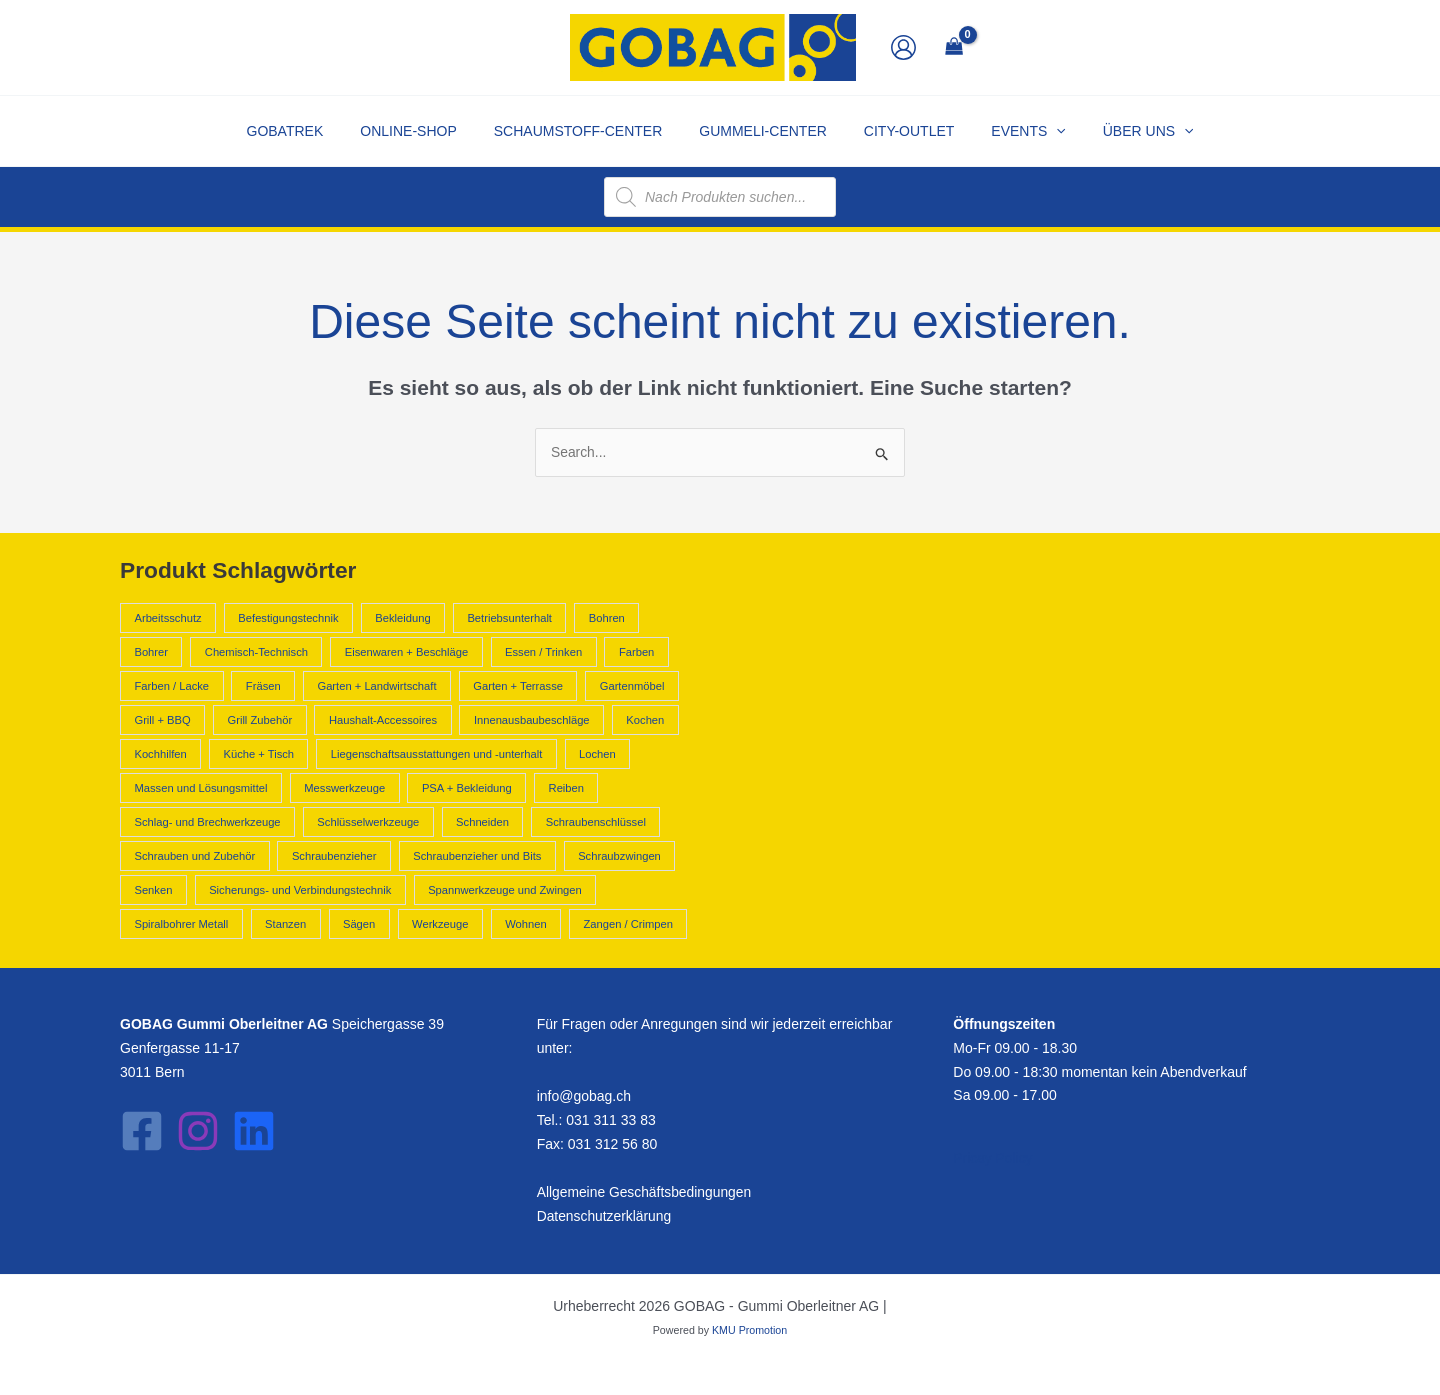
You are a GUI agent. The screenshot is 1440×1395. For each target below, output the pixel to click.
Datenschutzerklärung (605, 1216)
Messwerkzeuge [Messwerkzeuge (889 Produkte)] (344, 788)
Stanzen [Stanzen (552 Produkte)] (285, 924)
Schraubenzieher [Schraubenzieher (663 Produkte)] (334, 856)
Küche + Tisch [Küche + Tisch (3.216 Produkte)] (258, 754)
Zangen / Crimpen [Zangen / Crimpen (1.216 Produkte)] (628, 924)
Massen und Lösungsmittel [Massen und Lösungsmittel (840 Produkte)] (200, 788)
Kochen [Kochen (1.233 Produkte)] (645, 720)
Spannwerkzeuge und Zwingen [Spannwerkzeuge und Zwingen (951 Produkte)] (505, 890)
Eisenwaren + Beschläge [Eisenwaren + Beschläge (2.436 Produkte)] (406, 652)
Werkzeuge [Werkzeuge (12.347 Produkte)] (440, 924)
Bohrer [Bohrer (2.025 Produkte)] (151, 652)
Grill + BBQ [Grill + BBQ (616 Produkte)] (162, 720)
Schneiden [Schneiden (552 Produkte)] (482, 822)
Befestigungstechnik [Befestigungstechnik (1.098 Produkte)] (288, 618)
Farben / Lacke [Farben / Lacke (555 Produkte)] (171, 686)
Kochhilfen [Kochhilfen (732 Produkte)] (160, 754)
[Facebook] (142, 1131)
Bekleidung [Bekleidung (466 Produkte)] (402, 618)
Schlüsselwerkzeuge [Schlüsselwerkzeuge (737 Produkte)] (368, 822)
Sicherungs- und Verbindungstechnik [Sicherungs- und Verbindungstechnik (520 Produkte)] (300, 890)
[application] (1038, 131)
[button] (1010, 131)
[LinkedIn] (254, 1131)
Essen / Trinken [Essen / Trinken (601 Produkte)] (543, 652)
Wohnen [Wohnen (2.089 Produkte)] (525, 924)
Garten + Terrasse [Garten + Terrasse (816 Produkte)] (518, 686)
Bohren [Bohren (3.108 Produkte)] (607, 618)
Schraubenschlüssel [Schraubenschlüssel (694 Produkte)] (596, 822)
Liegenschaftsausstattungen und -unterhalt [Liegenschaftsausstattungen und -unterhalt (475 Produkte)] (436, 754)
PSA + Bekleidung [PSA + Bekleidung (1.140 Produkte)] (467, 788)
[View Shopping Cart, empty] (953, 47)
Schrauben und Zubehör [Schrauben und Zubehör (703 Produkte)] (194, 856)
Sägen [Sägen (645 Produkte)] (359, 924)
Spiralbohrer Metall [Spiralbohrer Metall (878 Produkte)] (181, 924)
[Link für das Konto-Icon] (903, 47)
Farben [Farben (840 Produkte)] (636, 652)
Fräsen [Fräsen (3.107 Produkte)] (263, 686)
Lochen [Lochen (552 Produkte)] (597, 754)
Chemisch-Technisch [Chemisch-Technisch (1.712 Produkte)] (256, 652)
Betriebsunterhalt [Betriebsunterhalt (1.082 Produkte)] (509, 618)
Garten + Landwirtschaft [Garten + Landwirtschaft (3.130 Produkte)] (376, 686)
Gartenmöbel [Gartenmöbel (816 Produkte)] (632, 686)
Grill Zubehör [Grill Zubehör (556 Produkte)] (259, 720)
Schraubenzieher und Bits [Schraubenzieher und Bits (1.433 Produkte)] (477, 856)
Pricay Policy (993, 1159)
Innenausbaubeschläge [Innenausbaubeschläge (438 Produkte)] (532, 720)
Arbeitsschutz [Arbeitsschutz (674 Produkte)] (167, 618)
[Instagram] (198, 1131)
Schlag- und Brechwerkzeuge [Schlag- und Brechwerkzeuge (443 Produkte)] (207, 822)
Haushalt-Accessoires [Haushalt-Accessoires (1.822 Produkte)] (383, 720)
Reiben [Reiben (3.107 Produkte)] (566, 788)
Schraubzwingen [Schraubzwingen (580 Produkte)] (619, 856)
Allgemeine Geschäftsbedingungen (645, 1192)
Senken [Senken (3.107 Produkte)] (153, 890)
